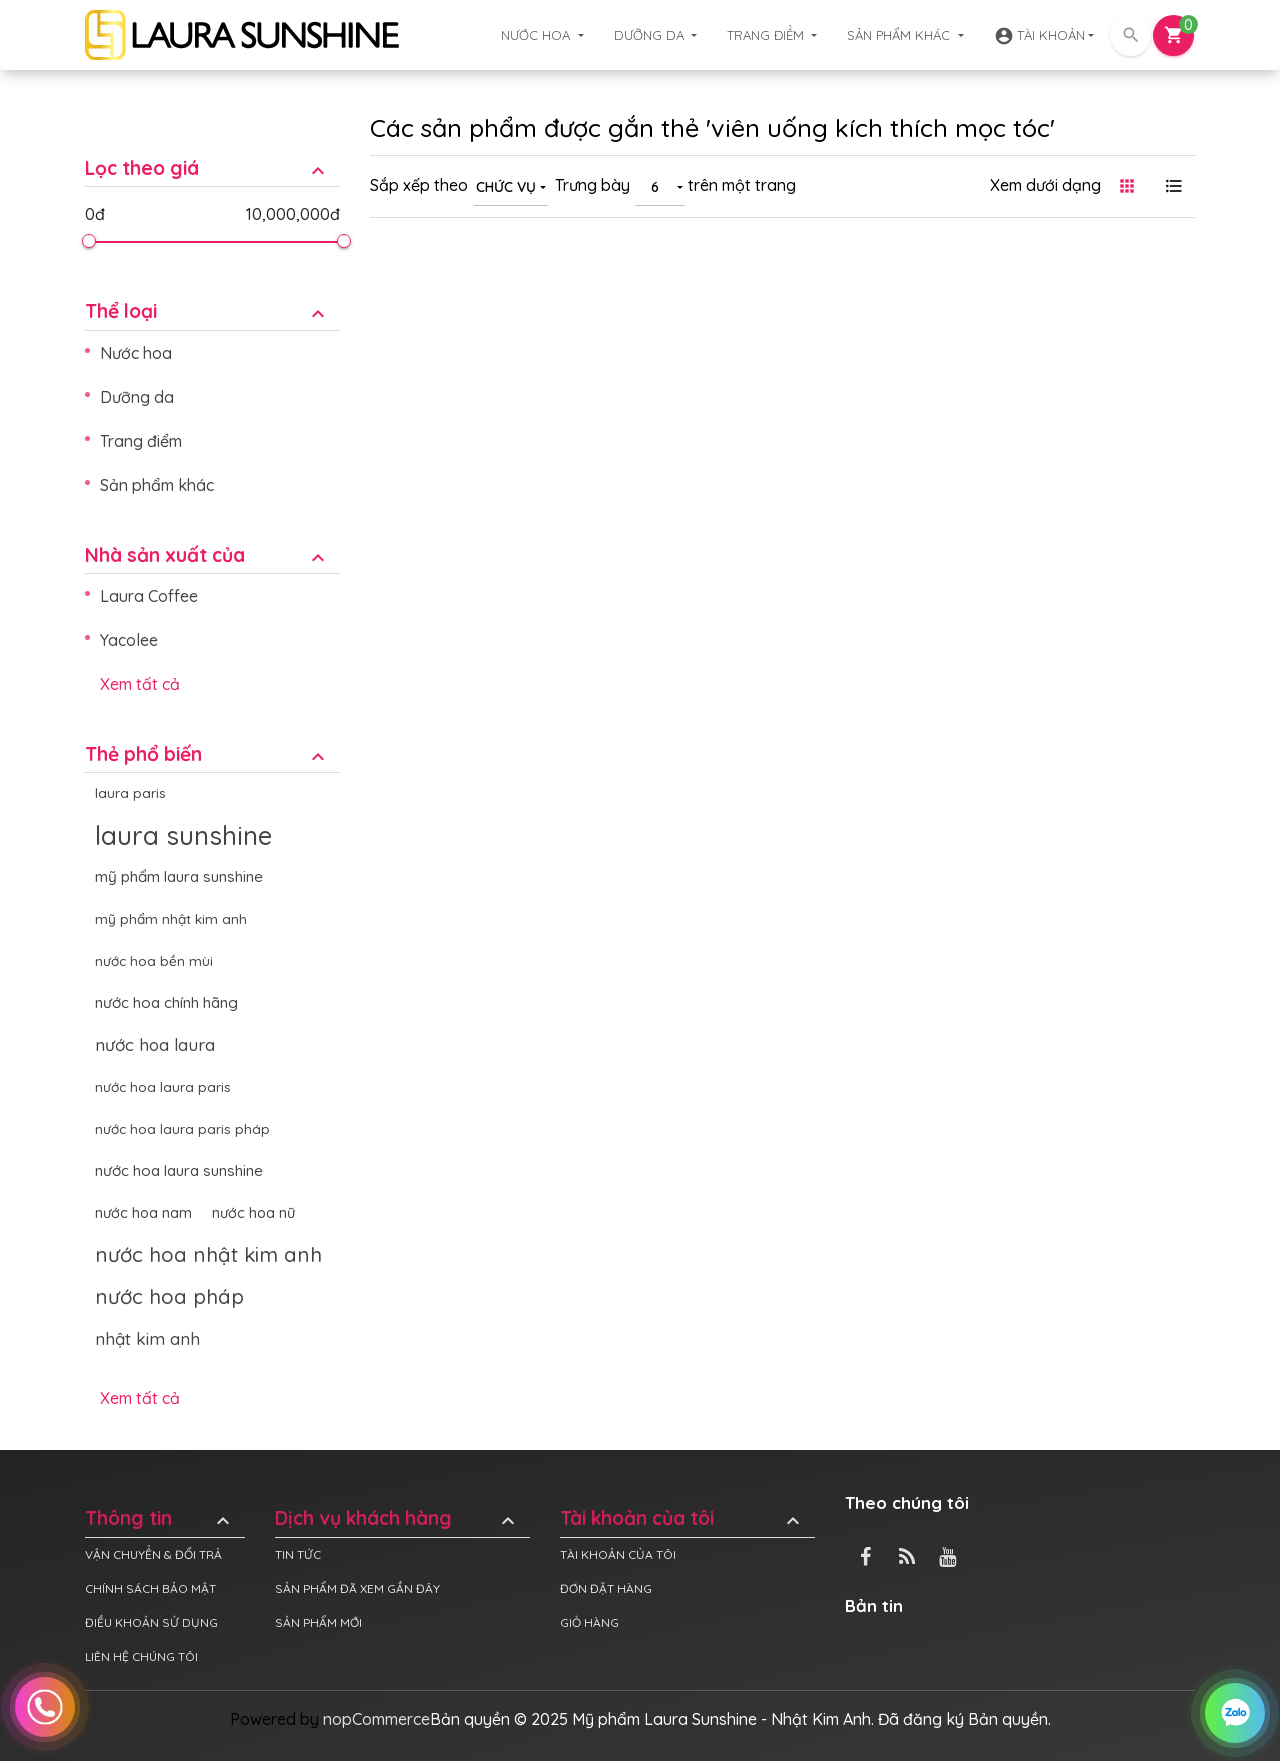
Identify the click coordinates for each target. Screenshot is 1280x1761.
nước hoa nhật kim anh (208, 1254)
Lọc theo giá (207, 168)
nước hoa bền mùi (154, 960)
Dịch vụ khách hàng (397, 1518)
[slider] (88, 241)
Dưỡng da (651, 35)
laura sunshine (183, 835)
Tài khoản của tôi (682, 1518)
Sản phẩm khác (900, 35)
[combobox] (510, 186)
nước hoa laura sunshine (179, 1170)
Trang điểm (767, 35)
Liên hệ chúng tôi (141, 1656)
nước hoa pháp (169, 1296)
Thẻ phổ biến (207, 754)
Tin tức (298, 1554)
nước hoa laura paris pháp (182, 1128)
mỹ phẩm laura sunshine (179, 876)
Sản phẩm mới (318, 1622)
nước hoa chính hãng (166, 1002)
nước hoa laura (155, 1044)
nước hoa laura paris (163, 1086)
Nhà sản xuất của (207, 555)
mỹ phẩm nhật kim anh (171, 918)
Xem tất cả (140, 684)
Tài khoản (1039, 36)
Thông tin (160, 1518)
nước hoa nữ (253, 1213)
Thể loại (207, 311)
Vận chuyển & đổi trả (153, 1554)
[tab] (212, 153)
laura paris (130, 792)
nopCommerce (376, 1719)
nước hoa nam (143, 1213)
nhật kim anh (147, 1338)
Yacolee (129, 640)
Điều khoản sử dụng (151, 1622)
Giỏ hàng (589, 1622)
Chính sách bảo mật (150, 1588)
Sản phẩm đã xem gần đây (357, 1588)
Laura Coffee (149, 596)
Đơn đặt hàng (606, 1588)
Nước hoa (537, 35)
